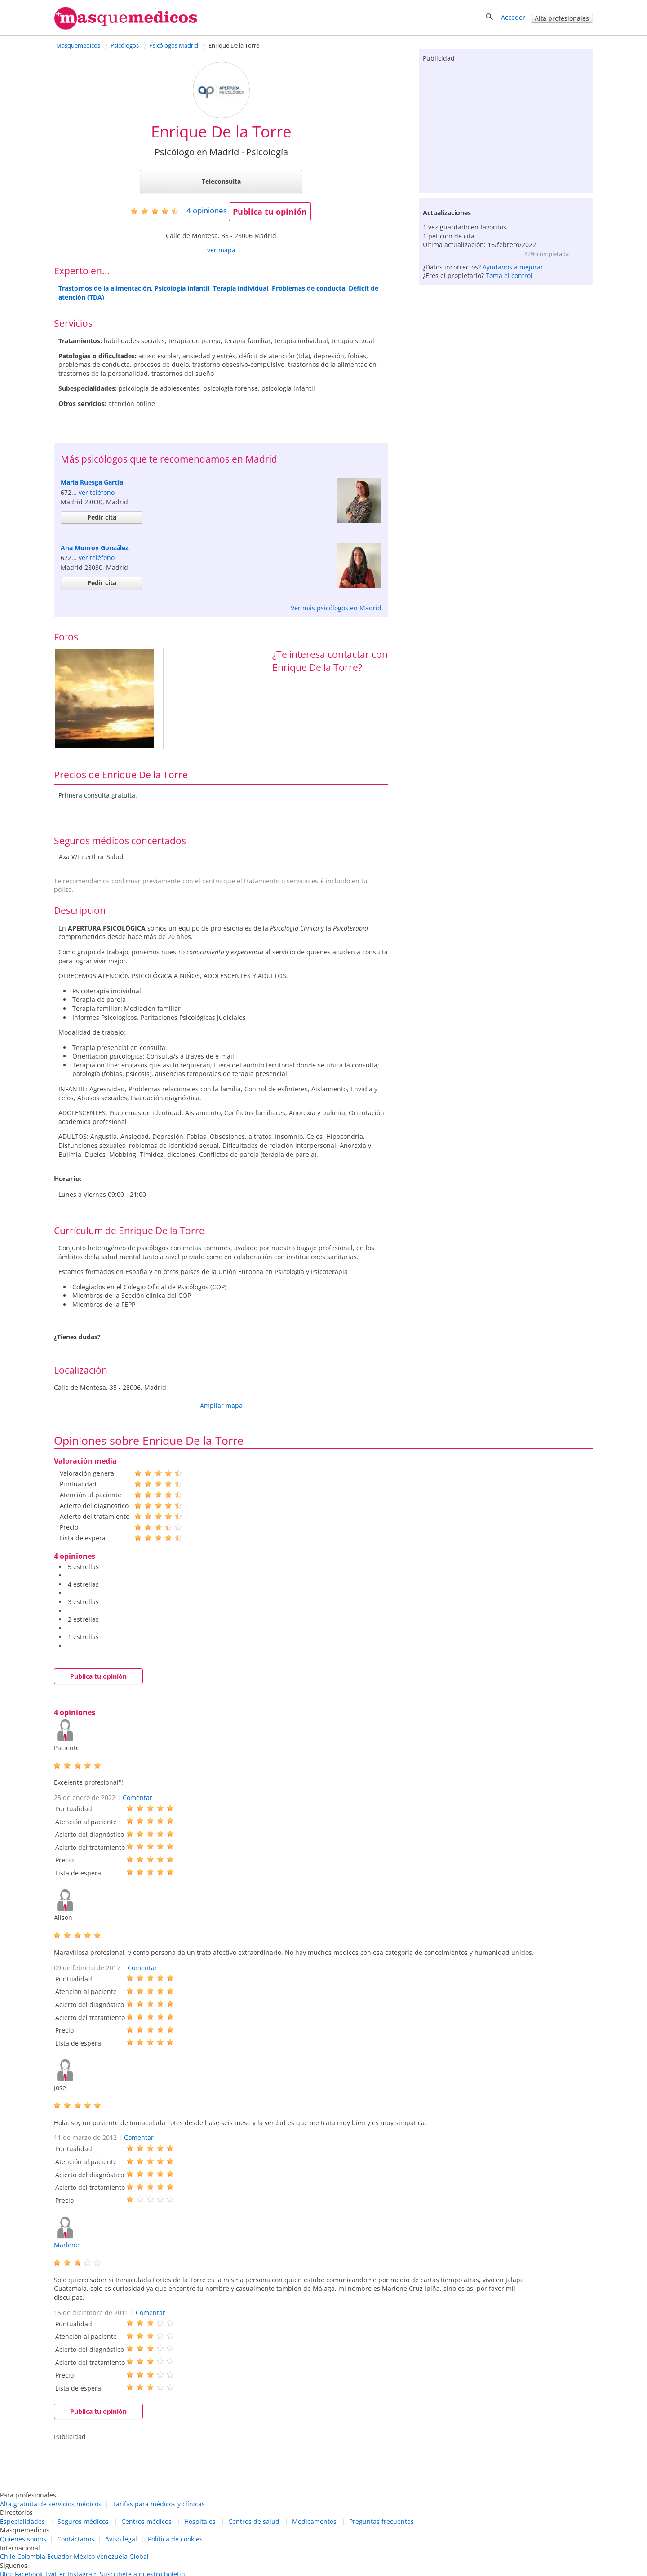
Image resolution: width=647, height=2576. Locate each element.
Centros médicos (146, 2521)
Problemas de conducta (308, 288)
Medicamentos (314, 2521)
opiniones (206, 210)
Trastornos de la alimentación (104, 288)
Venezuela (112, 2556)
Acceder (513, 17)
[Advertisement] (506, 126)
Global (139, 2556)
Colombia (31, 2556)
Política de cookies (175, 2539)
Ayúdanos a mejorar (513, 267)
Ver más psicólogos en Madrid (336, 608)
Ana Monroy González (95, 547)
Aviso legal (121, 2539)
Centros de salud (253, 2521)
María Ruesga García (92, 482)
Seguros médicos (83, 2521)
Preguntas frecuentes (381, 2521)
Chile (7, 2556)
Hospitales (200, 2521)
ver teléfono (97, 492)
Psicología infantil (182, 288)
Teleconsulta (221, 181)
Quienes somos (23, 2539)
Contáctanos (75, 2539)
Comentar (137, 1797)
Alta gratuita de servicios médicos (51, 2504)
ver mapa (221, 250)
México (84, 2556)
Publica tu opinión (270, 211)
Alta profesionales (562, 18)
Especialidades (22, 2521)
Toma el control (509, 275)
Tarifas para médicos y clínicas (158, 2504)
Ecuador (59, 2556)
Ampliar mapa (221, 1405)
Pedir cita (101, 517)
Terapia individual (240, 288)
